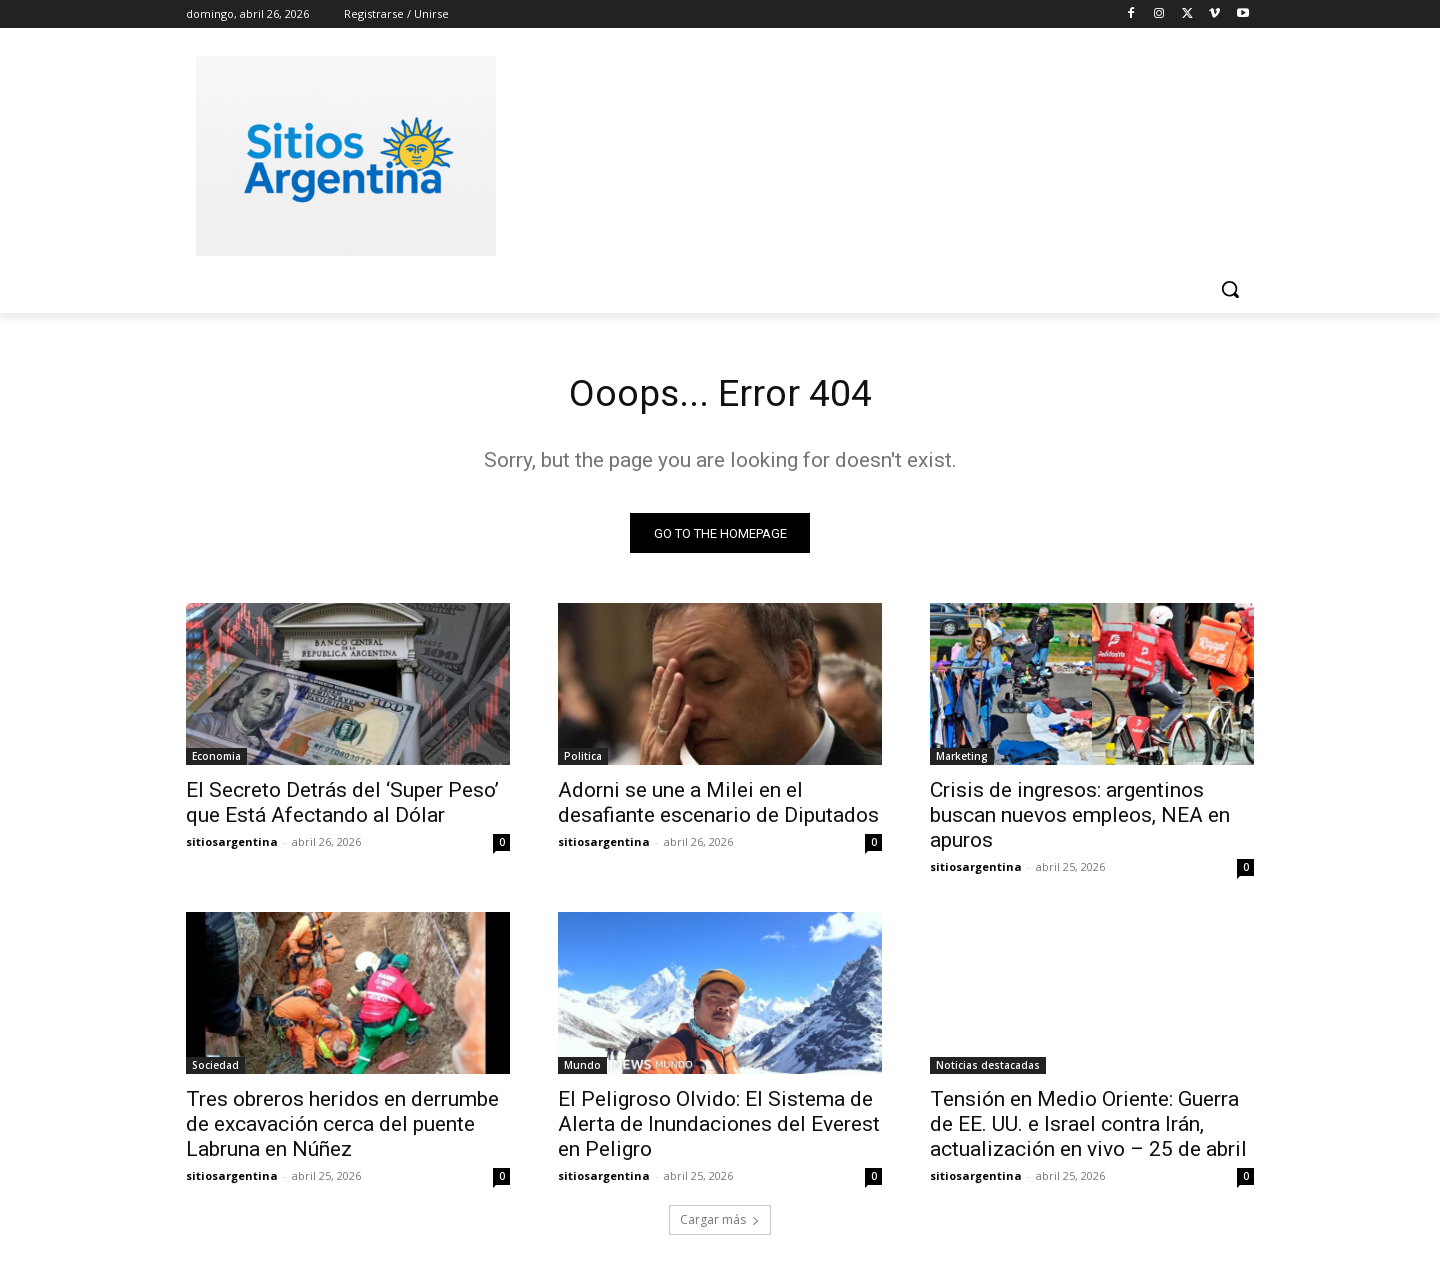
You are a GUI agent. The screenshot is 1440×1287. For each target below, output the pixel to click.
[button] (1230, 289)
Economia (216, 760)
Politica (583, 760)
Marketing (962, 760)
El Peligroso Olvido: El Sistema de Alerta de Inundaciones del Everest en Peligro (719, 1128)
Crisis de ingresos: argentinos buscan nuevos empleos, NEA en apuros (1080, 819)
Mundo (582, 1069)
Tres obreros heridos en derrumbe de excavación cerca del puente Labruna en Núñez (342, 1128)
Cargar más (720, 1223)
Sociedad (215, 1069)
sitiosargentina (232, 845)
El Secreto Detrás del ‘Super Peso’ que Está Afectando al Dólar (342, 806)
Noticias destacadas (988, 1069)
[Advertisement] (870, 153)
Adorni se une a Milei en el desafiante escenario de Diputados (718, 806)
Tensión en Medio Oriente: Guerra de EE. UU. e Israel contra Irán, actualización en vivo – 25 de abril (1088, 1128)
